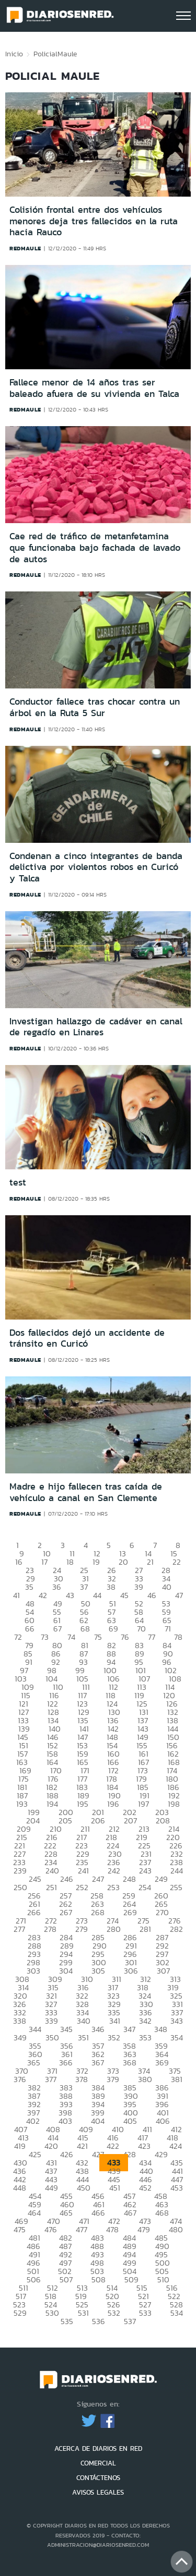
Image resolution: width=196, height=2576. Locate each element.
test (17, 1182)
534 (176, 2312)
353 (145, 2037)
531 (83, 2312)
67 (57, 1628)
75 (98, 1636)
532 (114, 2312)
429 (161, 2154)
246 (66, 1878)
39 (138, 1586)
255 (176, 1887)
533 (145, 2312)
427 (98, 2154)
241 (83, 1870)
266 (34, 1912)
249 (161, 1878)
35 (29, 1586)
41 (16, 1595)
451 (114, 2187)
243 (145, 1870)
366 (66, 2062)
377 (50, 2079)
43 (70, 1595)
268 (98, 1912)
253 (113, 1887)
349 (20, 2037)
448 (19, 2187)
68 (85, 1628)
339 (51, 2020)
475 (20, 2229)
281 (145, 1929)
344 (35, 2029)
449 (51, 2187)
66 (29, 1628)
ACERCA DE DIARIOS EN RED (98, 2448)
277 (19, 1929)
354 (176, 2037)
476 (50, 2229)
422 (113, 2145)
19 (96, 1561)
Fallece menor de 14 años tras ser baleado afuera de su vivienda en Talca (94, 388)
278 (50, 1929)
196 (113, 1803)
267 (66, 1912)
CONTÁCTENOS (98, 2478)
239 (20, 1870)
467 (130, 2212)
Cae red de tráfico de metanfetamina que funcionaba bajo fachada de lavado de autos (94, 547)
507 (66, 2279)
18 (70, 1561)
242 (114, 1870)
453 (176, 2187)
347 (129, 2029)
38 (111, 1586)
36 (56, 1586)
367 (97, 2062)
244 (176, 1870)
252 (82, 1887)
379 (113, 2079)
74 (71, 1636)
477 (81, 2229)
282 (176, 1929)
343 (176, 2020)
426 (66, 2154)
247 (98, 1878)
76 (125, 1636)
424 (175, 2145)
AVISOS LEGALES (98, 2492)
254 (145, 1887)
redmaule (25, 248)
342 (145, 2020)
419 (20, 2145)
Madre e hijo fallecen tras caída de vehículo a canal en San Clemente (85, 1492)
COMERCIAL (98, 2463)
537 (130, 2321)
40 (166, 1586)
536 (98, 2321)
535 (67, 2321)
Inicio (14, 53)
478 (112, 2229)
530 (52, 2312)
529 (20, 2312)
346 (98, 2029)
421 (82, 2145)
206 (98, 1820)
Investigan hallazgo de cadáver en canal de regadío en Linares (95, 1026)
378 (81, 2079)
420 (51, 2145)
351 (83, 2037)
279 (81, 1929)
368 (129, 2062)
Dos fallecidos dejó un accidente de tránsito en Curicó (87, 1338)
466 (98, 2212)
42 (43, 1595)
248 (129, 1878)
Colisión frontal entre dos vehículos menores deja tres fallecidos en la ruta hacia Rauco (93, 221)
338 (19, 2020)
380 (145, 2079)
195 (82, 1803)
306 (131, 1970)
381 (176, 2079)
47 (179, 1595)
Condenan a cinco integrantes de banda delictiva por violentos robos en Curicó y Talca (95, 867)
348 (160, 2029)
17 (44, 1561)
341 (114, 2020)
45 (124, 1595)
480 (176, 2229)
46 (151, 1595)
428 (129, 2154)
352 (114, 2037)
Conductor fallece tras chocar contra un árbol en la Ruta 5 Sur (94, 707)
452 (145, 2187)
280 (114, 1929)
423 (144, 2145)
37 (84, 1586)
